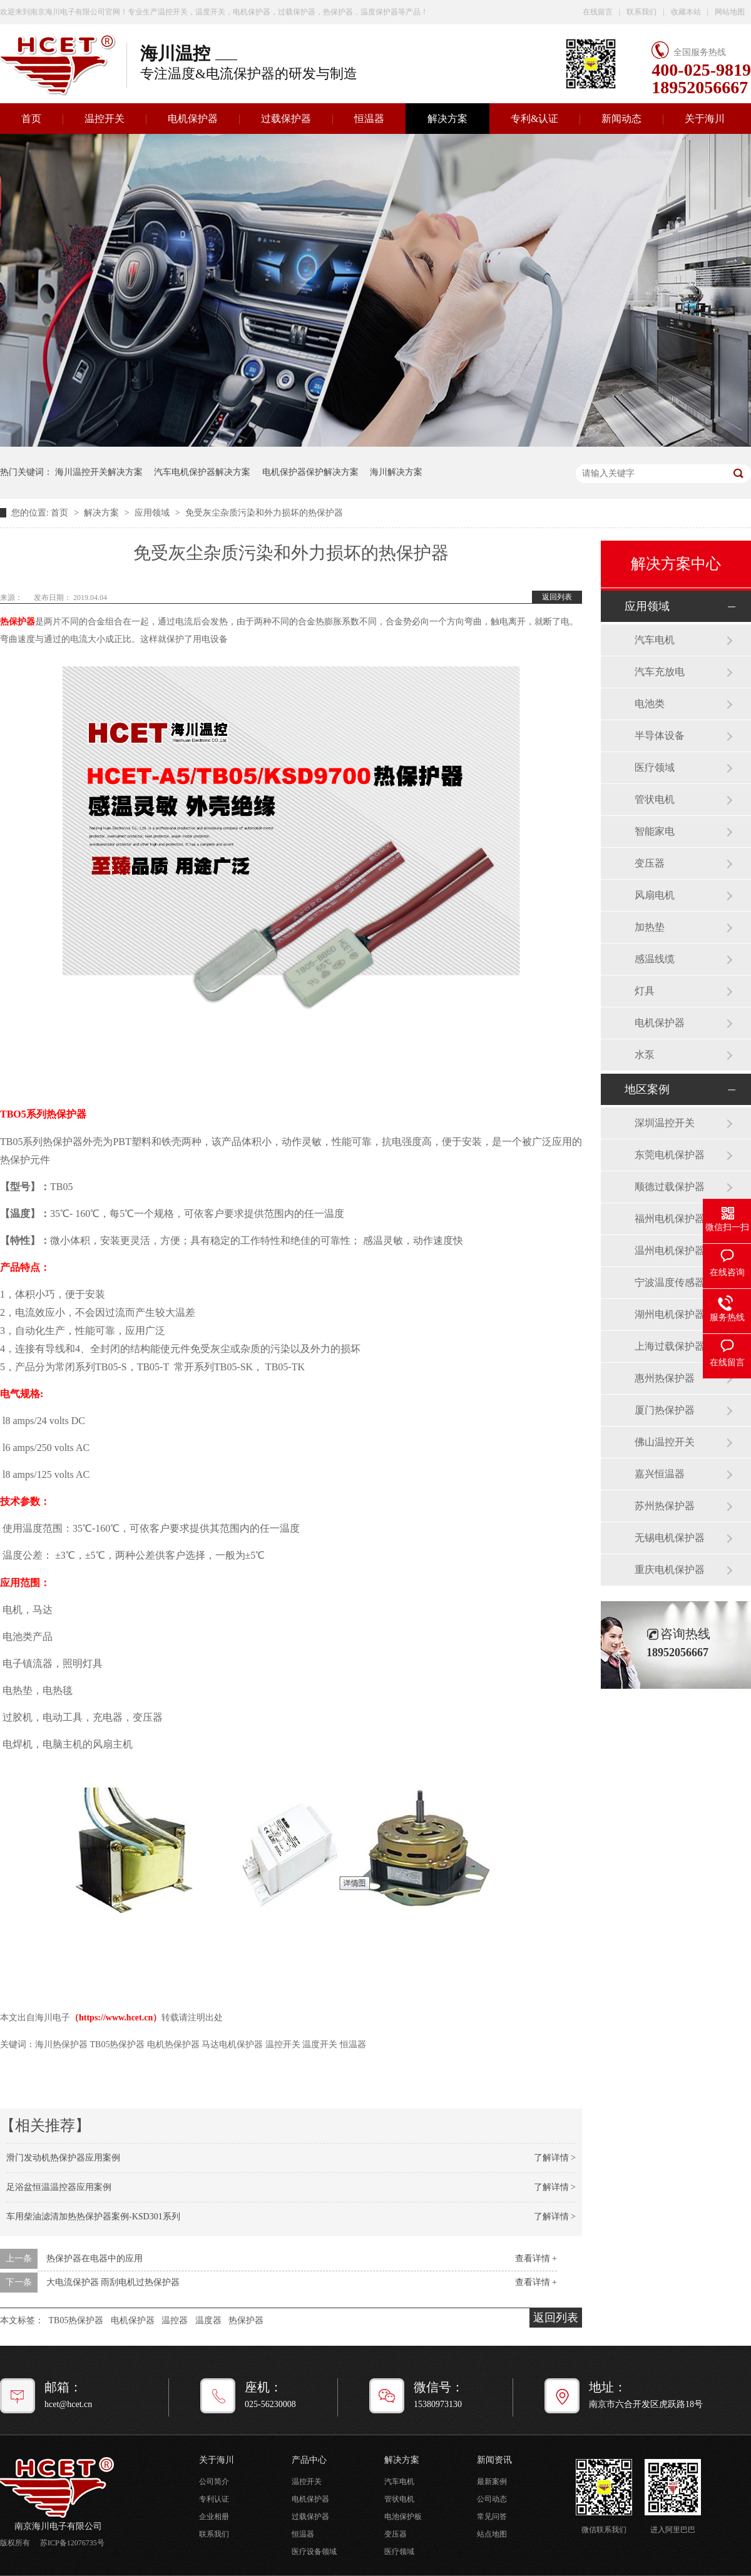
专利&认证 (534, 118)
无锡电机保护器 (670, 1537)
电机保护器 (193, 118)
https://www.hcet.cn (116, 2017)
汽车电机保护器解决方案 (202, 472)
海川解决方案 (396, 472)
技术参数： (25, 1501)
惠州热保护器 (665, 1378)
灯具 (645, 990)
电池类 (650, 703)
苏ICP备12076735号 (72, 2542)
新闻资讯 (494, 2460)
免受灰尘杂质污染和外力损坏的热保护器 (264, 512)
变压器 (650, 863)
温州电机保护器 (670, 1250)
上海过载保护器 (670, 1346)
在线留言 (598, 12)
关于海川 (705, 118)
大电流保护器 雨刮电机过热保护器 (113, 2282)
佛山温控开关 (665, 1442)
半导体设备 (660, 735)
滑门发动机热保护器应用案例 (63, 2157)
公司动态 (492, 2499)
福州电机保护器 (670, 1218)
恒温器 (369, 118)
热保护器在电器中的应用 (94, 2258)
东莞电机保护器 (670, 1154)
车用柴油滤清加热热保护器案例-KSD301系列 (93, 2216)
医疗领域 (655, 767)
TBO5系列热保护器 (44, 1114)
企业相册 (214, 2516)
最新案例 (492, 2481)
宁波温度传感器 (670, 1282)
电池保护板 (403, 2516)
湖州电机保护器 (670, 1314)
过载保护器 (286, 118)
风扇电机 (655, 895)
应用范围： (25, 1582)
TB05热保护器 (76, 2320)
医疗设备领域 (314, 2551)
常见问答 (492, 2516)
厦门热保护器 (665, 1410)
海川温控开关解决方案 (99, 472)
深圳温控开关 (665, 1122)
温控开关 (104, 118)
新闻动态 (621, 118)
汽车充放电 (660, 671)
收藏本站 (686, 12)
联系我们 (641, 12)
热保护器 (17, 621)
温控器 (174, 2320)
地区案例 (647, 1089)
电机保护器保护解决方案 (310, 472)
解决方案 (447, 118)
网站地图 (730, 12)
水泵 (645, 1054)
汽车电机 (655, 639)
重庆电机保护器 (670, 1569)
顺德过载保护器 (670, 1186)
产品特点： (25, 1267)
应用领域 (153, 512)
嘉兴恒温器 (660, 1474)
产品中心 (309, 2460)
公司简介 (214, 2481)
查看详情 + (536, 2258)
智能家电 (655, 831)
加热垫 (650, 927)
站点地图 (492, 2534)
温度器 (208, 2320)
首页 (61, 512)
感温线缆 (655, 959)
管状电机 (655, 799)
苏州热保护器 (665, 1505)
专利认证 (214, 2499)
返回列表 (557, 597)
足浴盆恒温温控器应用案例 (58, 2187)
